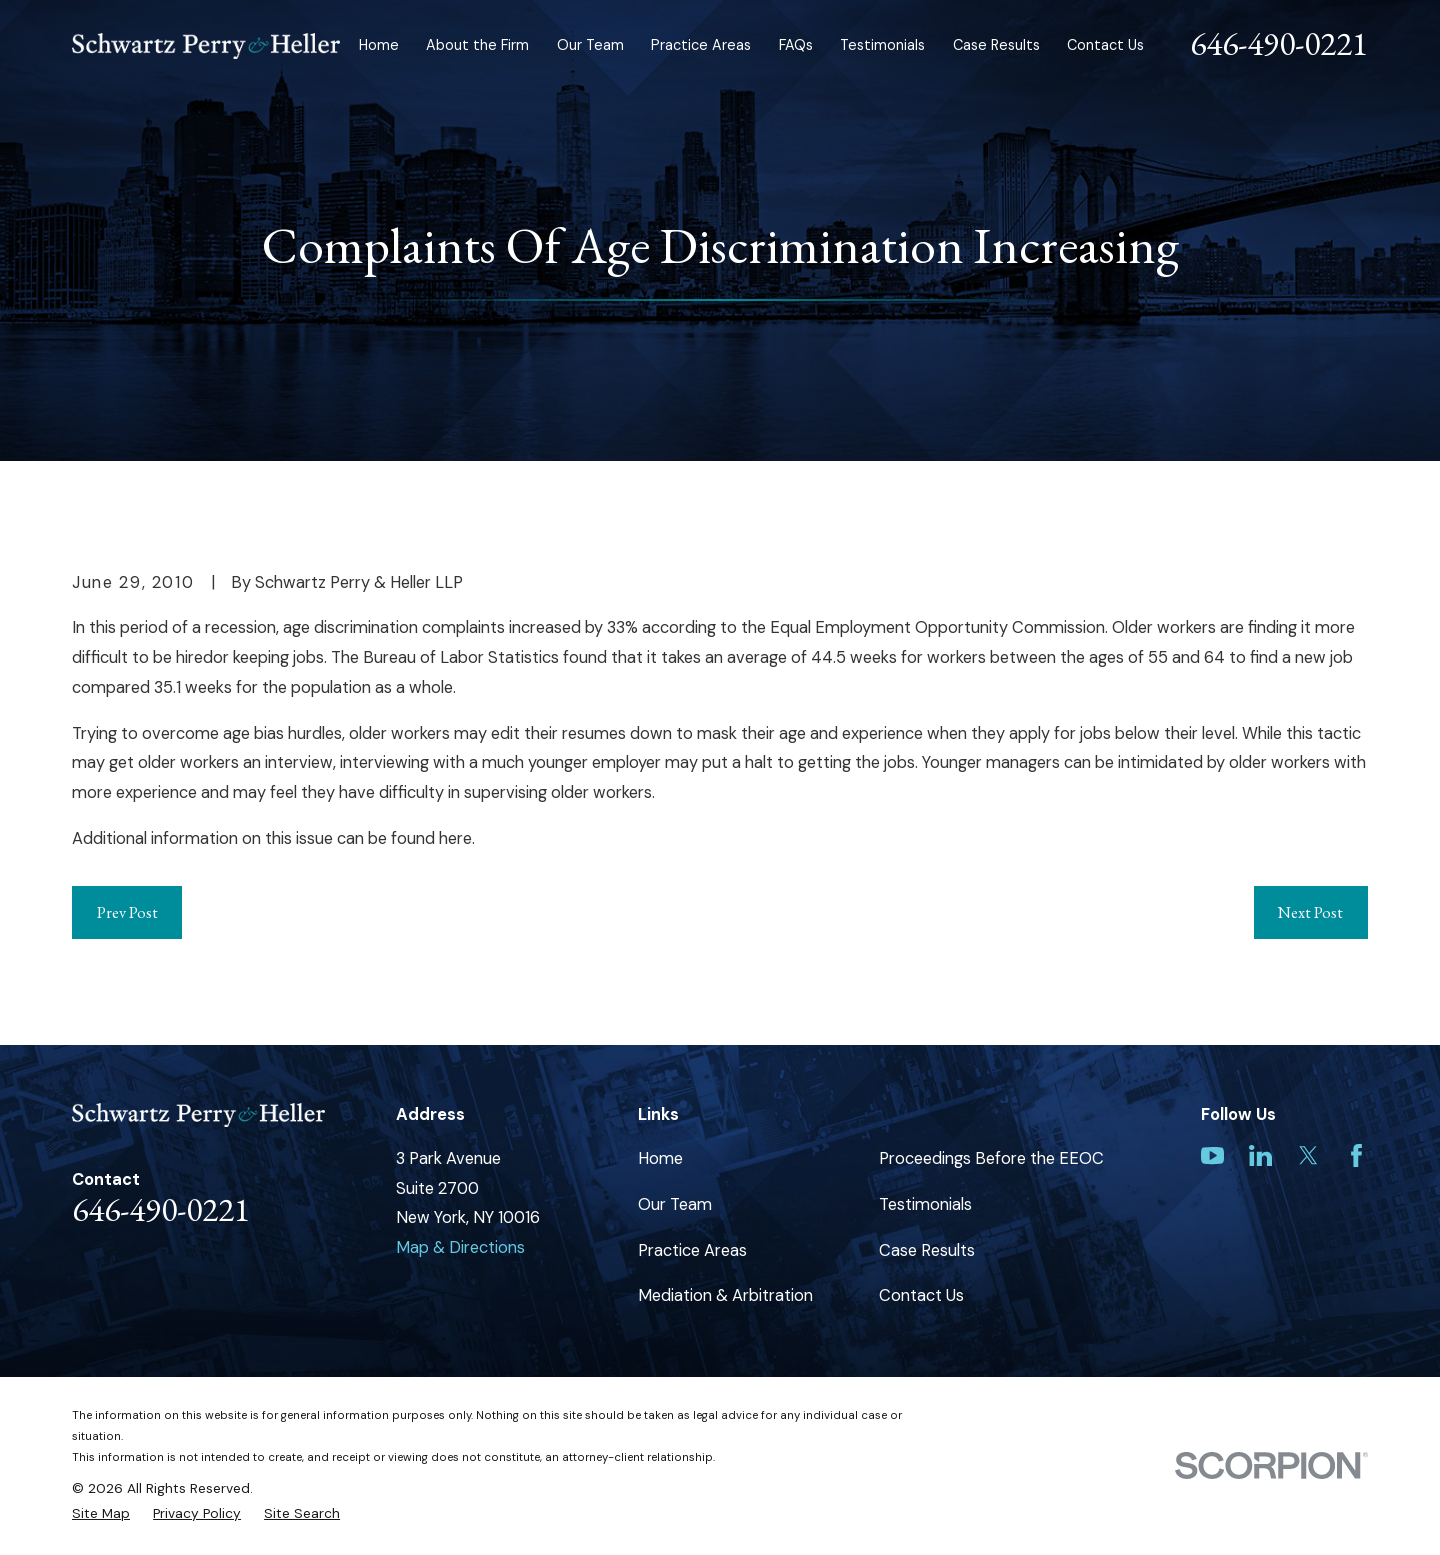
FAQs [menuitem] (796, 45)
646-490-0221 (1279, 43)
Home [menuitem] (379, 45)
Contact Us (921, 1295)
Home (660, 1158)
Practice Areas (692, 1250)
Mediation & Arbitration (725, 1295)
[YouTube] (1212, 1155)
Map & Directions (460, 1247)
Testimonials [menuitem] (882, 45)
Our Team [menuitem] (590, 45)
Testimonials (925, 1204)
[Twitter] (1308, 1155)
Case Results (927, 1250)
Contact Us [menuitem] (1105, 45)
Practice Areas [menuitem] (701, 45)
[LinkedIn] (1260, 1155)
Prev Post (127, 912)
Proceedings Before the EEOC (991, 1158)
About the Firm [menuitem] (477, 45)
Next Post (1310, 912)
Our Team (675, 1204)
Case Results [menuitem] (996, 45)
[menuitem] (101, 1513)
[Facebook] (1356, 1155)
